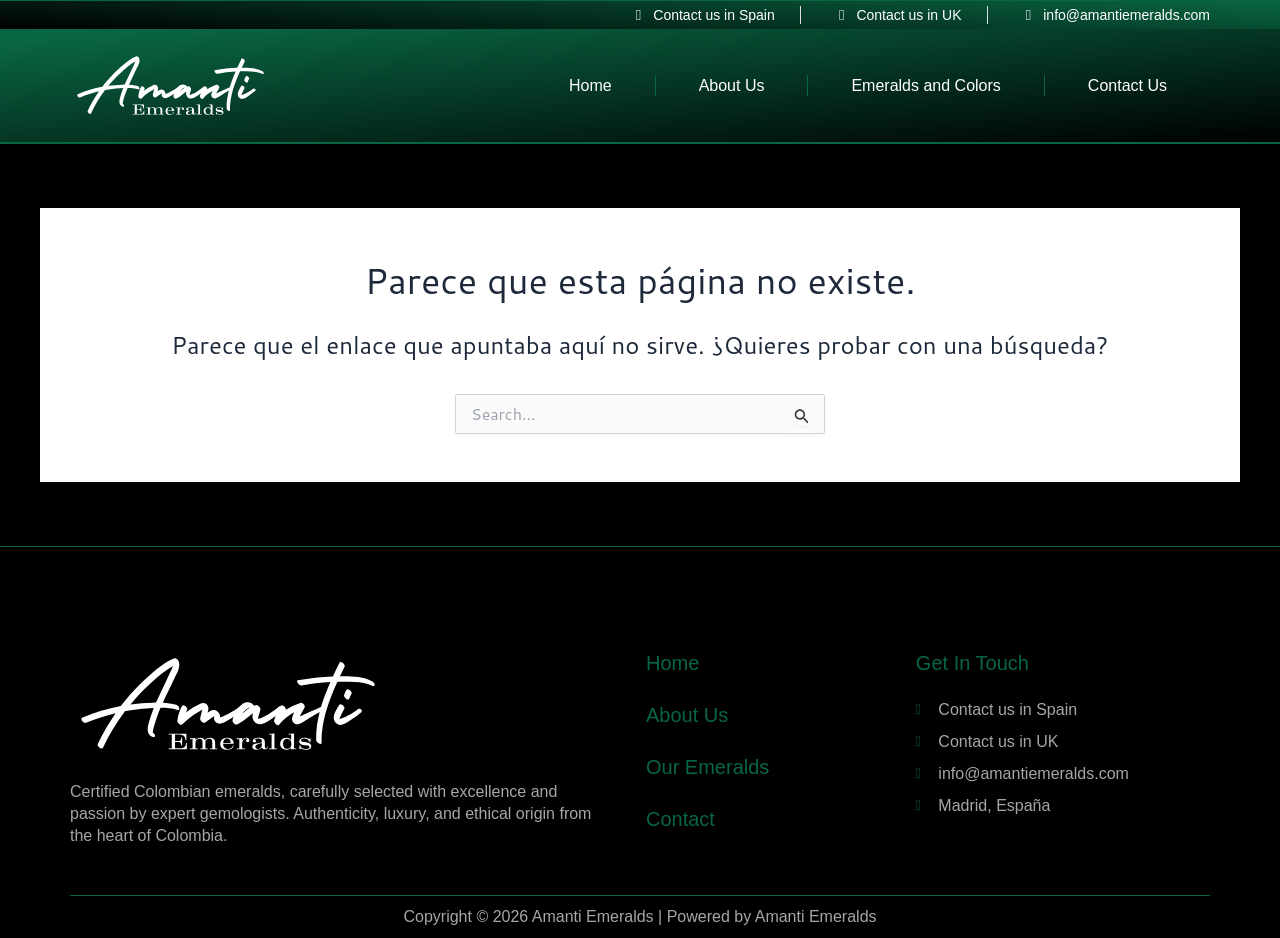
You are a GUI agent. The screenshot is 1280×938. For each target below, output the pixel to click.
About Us (732, 85)
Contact (680, 819)
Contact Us (1127, 85)
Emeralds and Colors (925, 85)
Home (590, 85)
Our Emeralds (707, 767)
